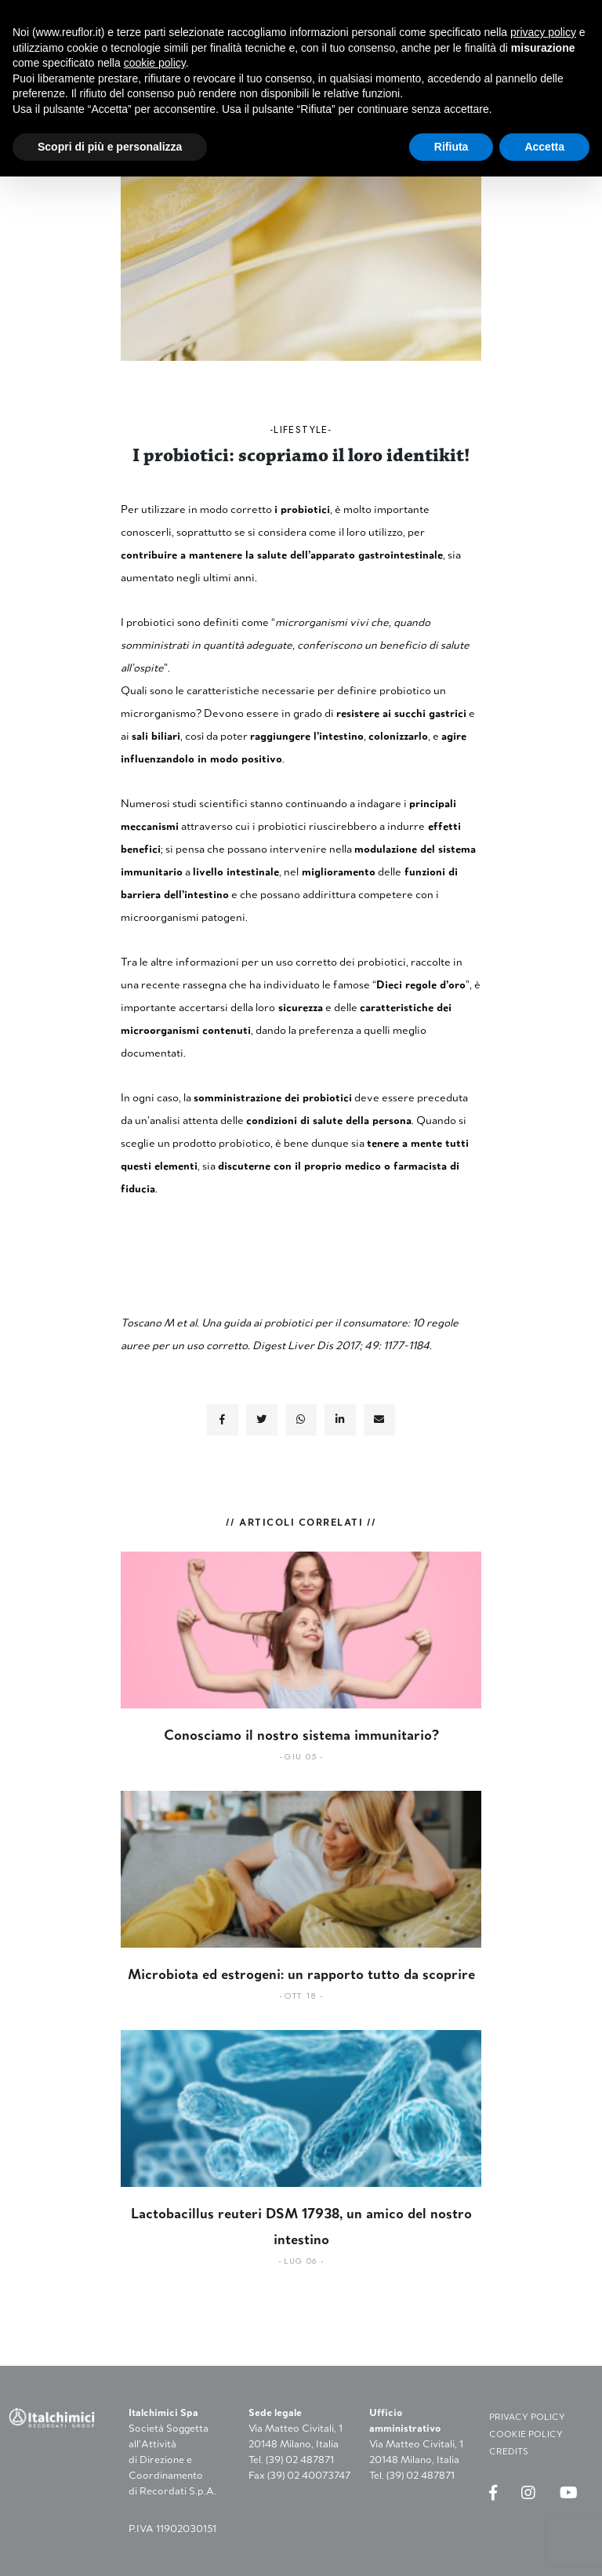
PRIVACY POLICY (527, 2416)
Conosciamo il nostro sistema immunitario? (301, 1735)
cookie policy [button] (155, 62)
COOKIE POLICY (526, 2434)
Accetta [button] (544, 146)
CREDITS (508, 2451)
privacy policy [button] (543, 32)
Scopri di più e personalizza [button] (110, 146)
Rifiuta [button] (451, 146)
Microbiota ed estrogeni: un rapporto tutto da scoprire (301, 1974)
